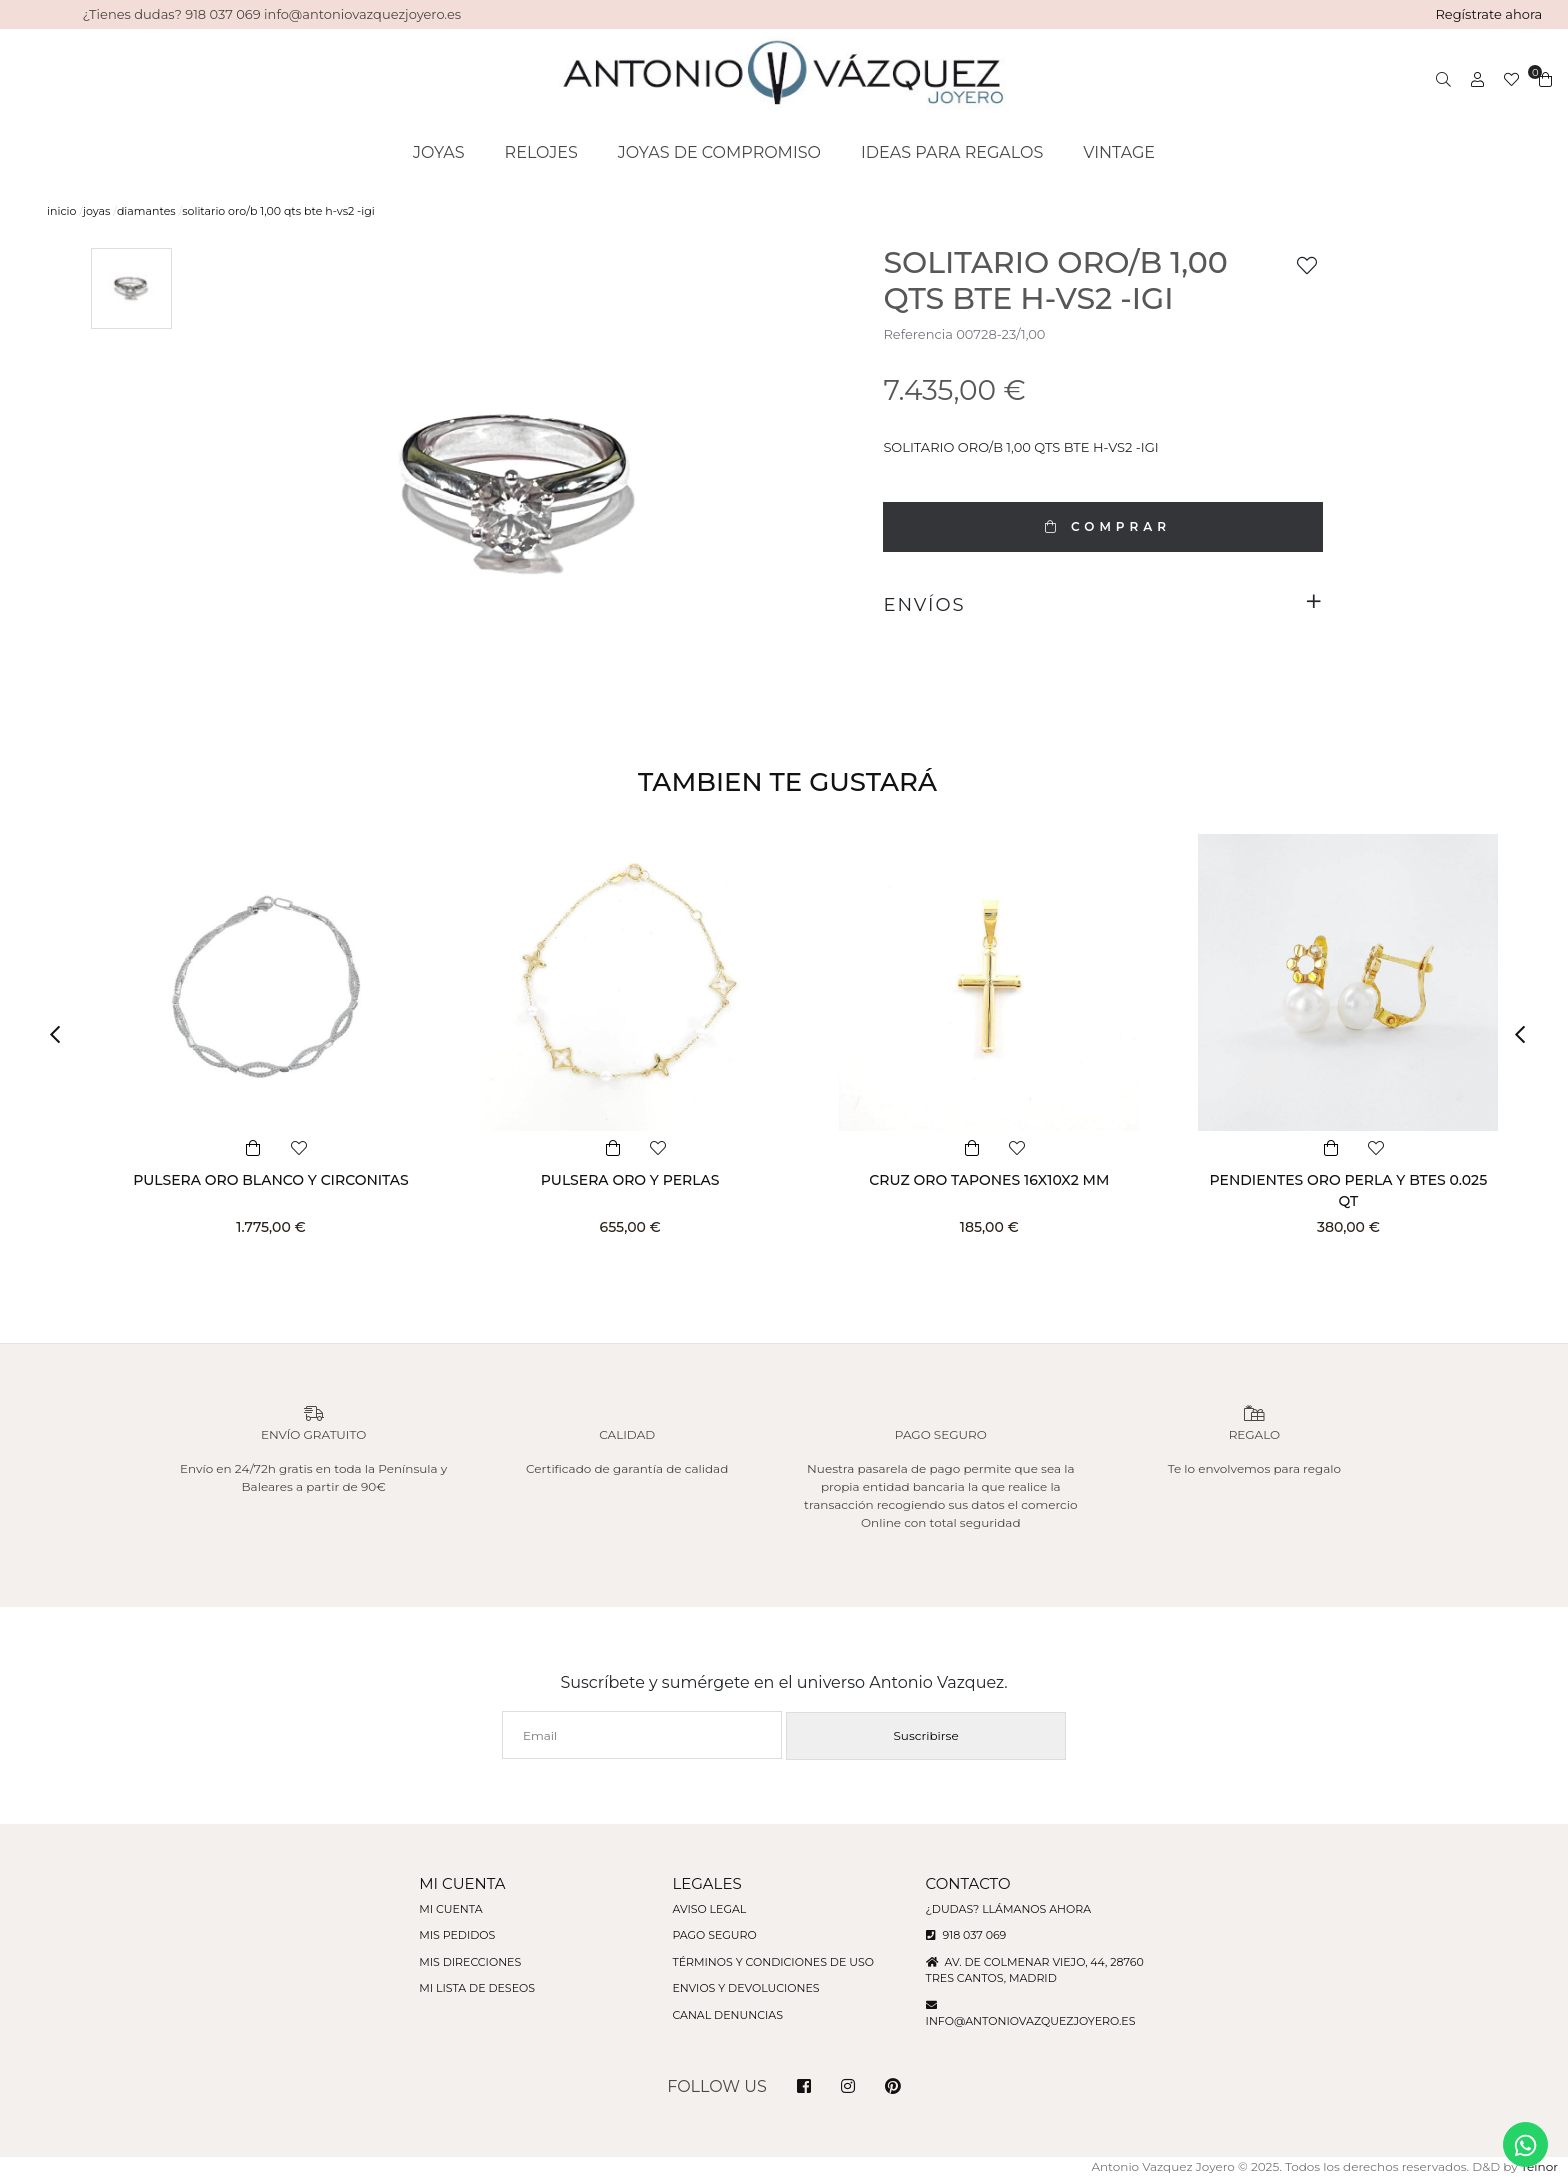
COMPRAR (1103, 526)
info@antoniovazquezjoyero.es (1031, 2021)
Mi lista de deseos (477, 1988)
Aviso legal (709, 1909)
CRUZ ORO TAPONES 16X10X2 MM (989, 1180)
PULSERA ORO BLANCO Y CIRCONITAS (271, 1180)
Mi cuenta (450, 1909)
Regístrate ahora (1488, 14)
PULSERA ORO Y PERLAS (630, 1180)
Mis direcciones (470, 1962)
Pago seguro (714, 1935)
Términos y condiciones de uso (772, 1962)
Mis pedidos (457, 1935)
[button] (62, 1034)
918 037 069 (966, 1935)
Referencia (917, 334)
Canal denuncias (727, 2015)
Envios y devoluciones (745, 1988)
